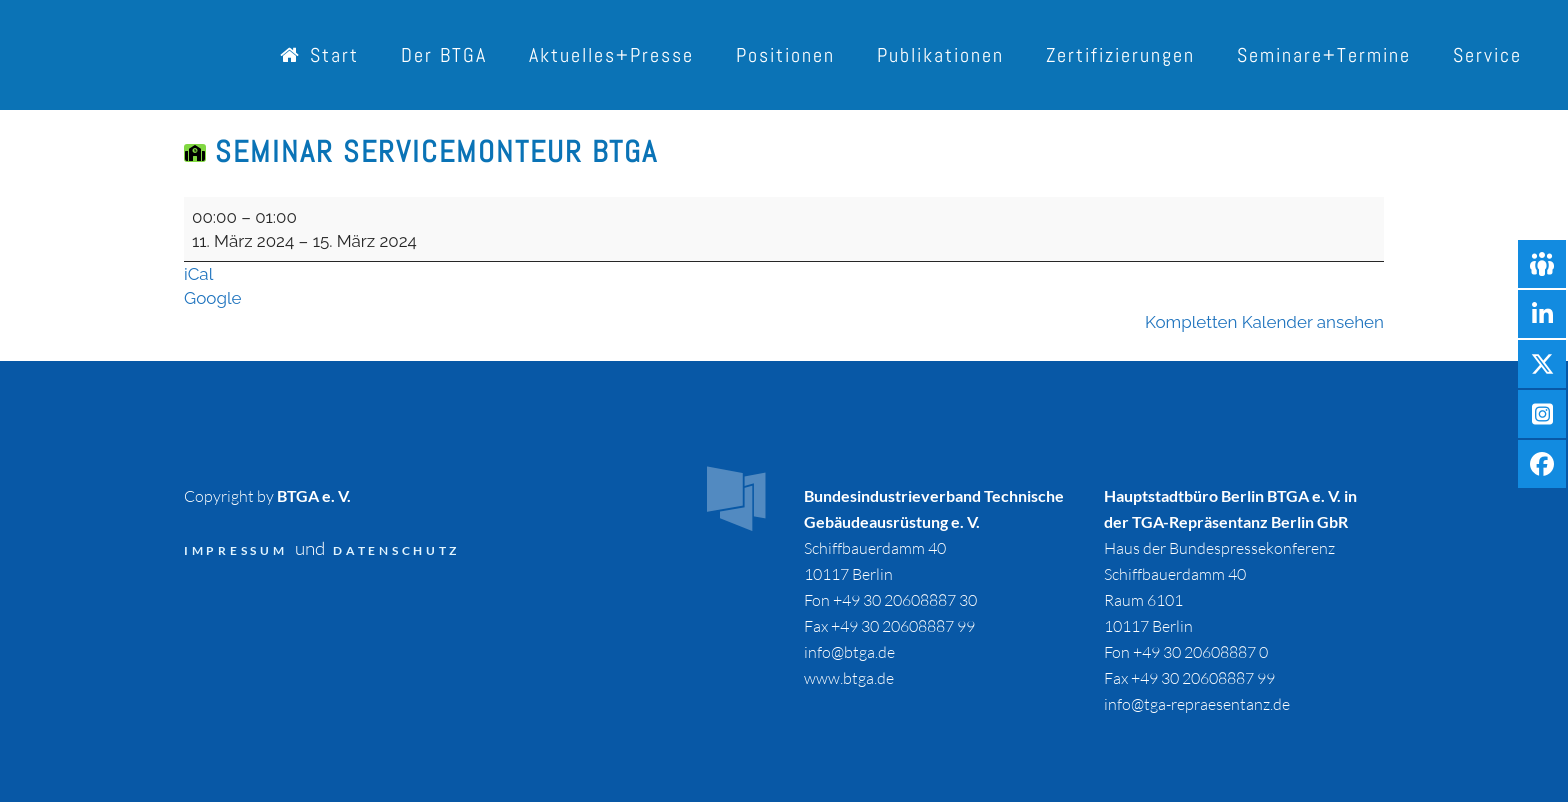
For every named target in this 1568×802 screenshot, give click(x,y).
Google (213, 298)
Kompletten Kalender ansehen (1264, 322)
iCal (198, 274)
